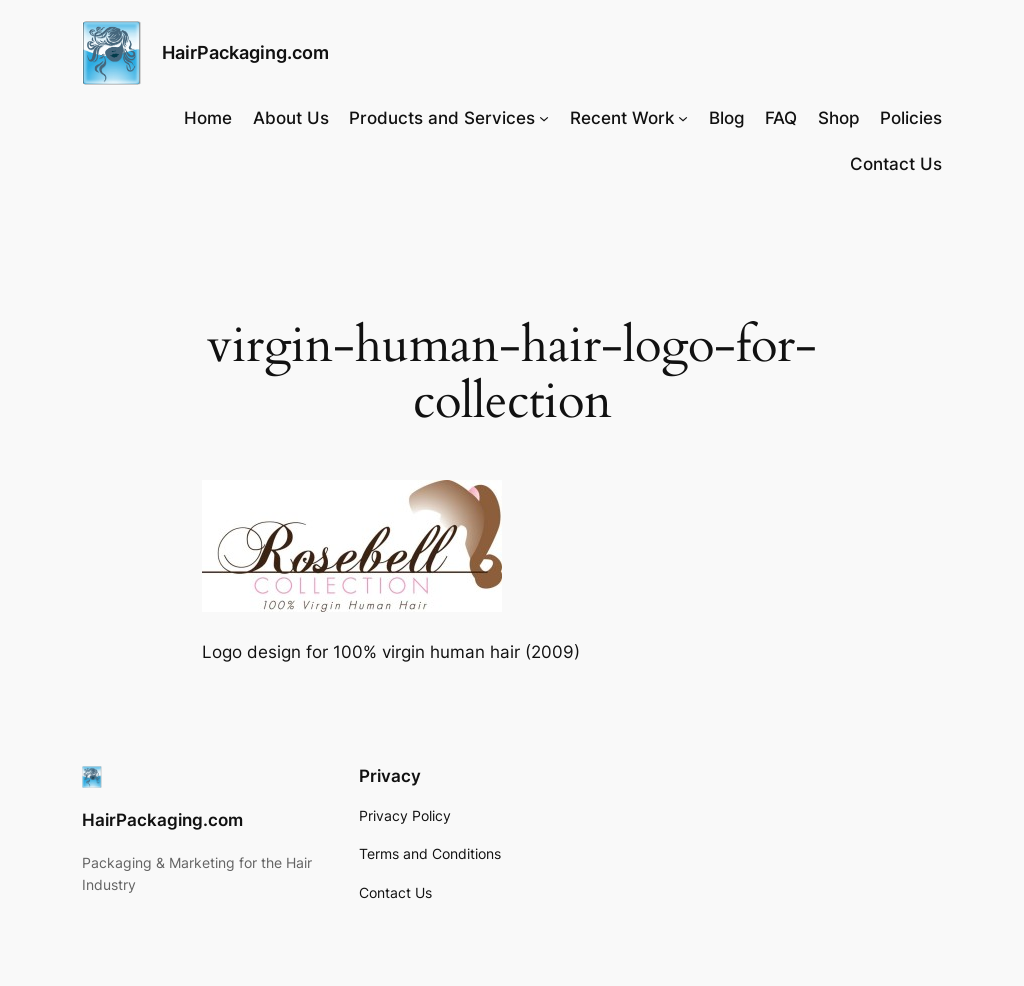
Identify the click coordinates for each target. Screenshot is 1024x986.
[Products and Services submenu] (544, 118)
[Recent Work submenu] (683, 118)
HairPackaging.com (245, 52)
